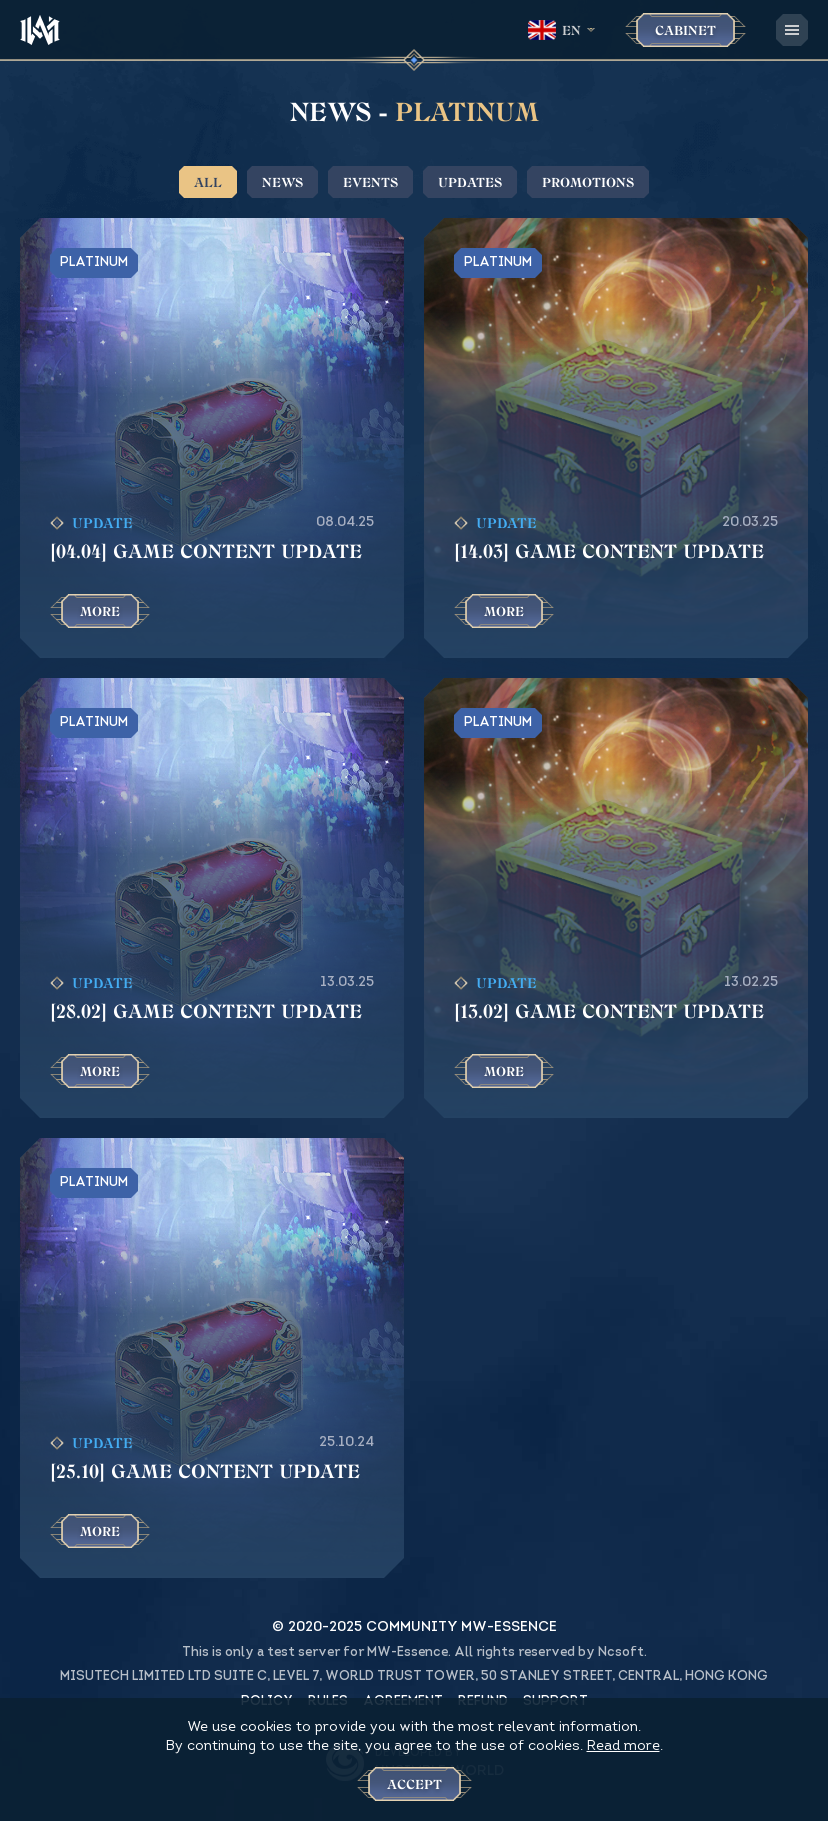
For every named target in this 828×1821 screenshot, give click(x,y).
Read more (623, 1746)
